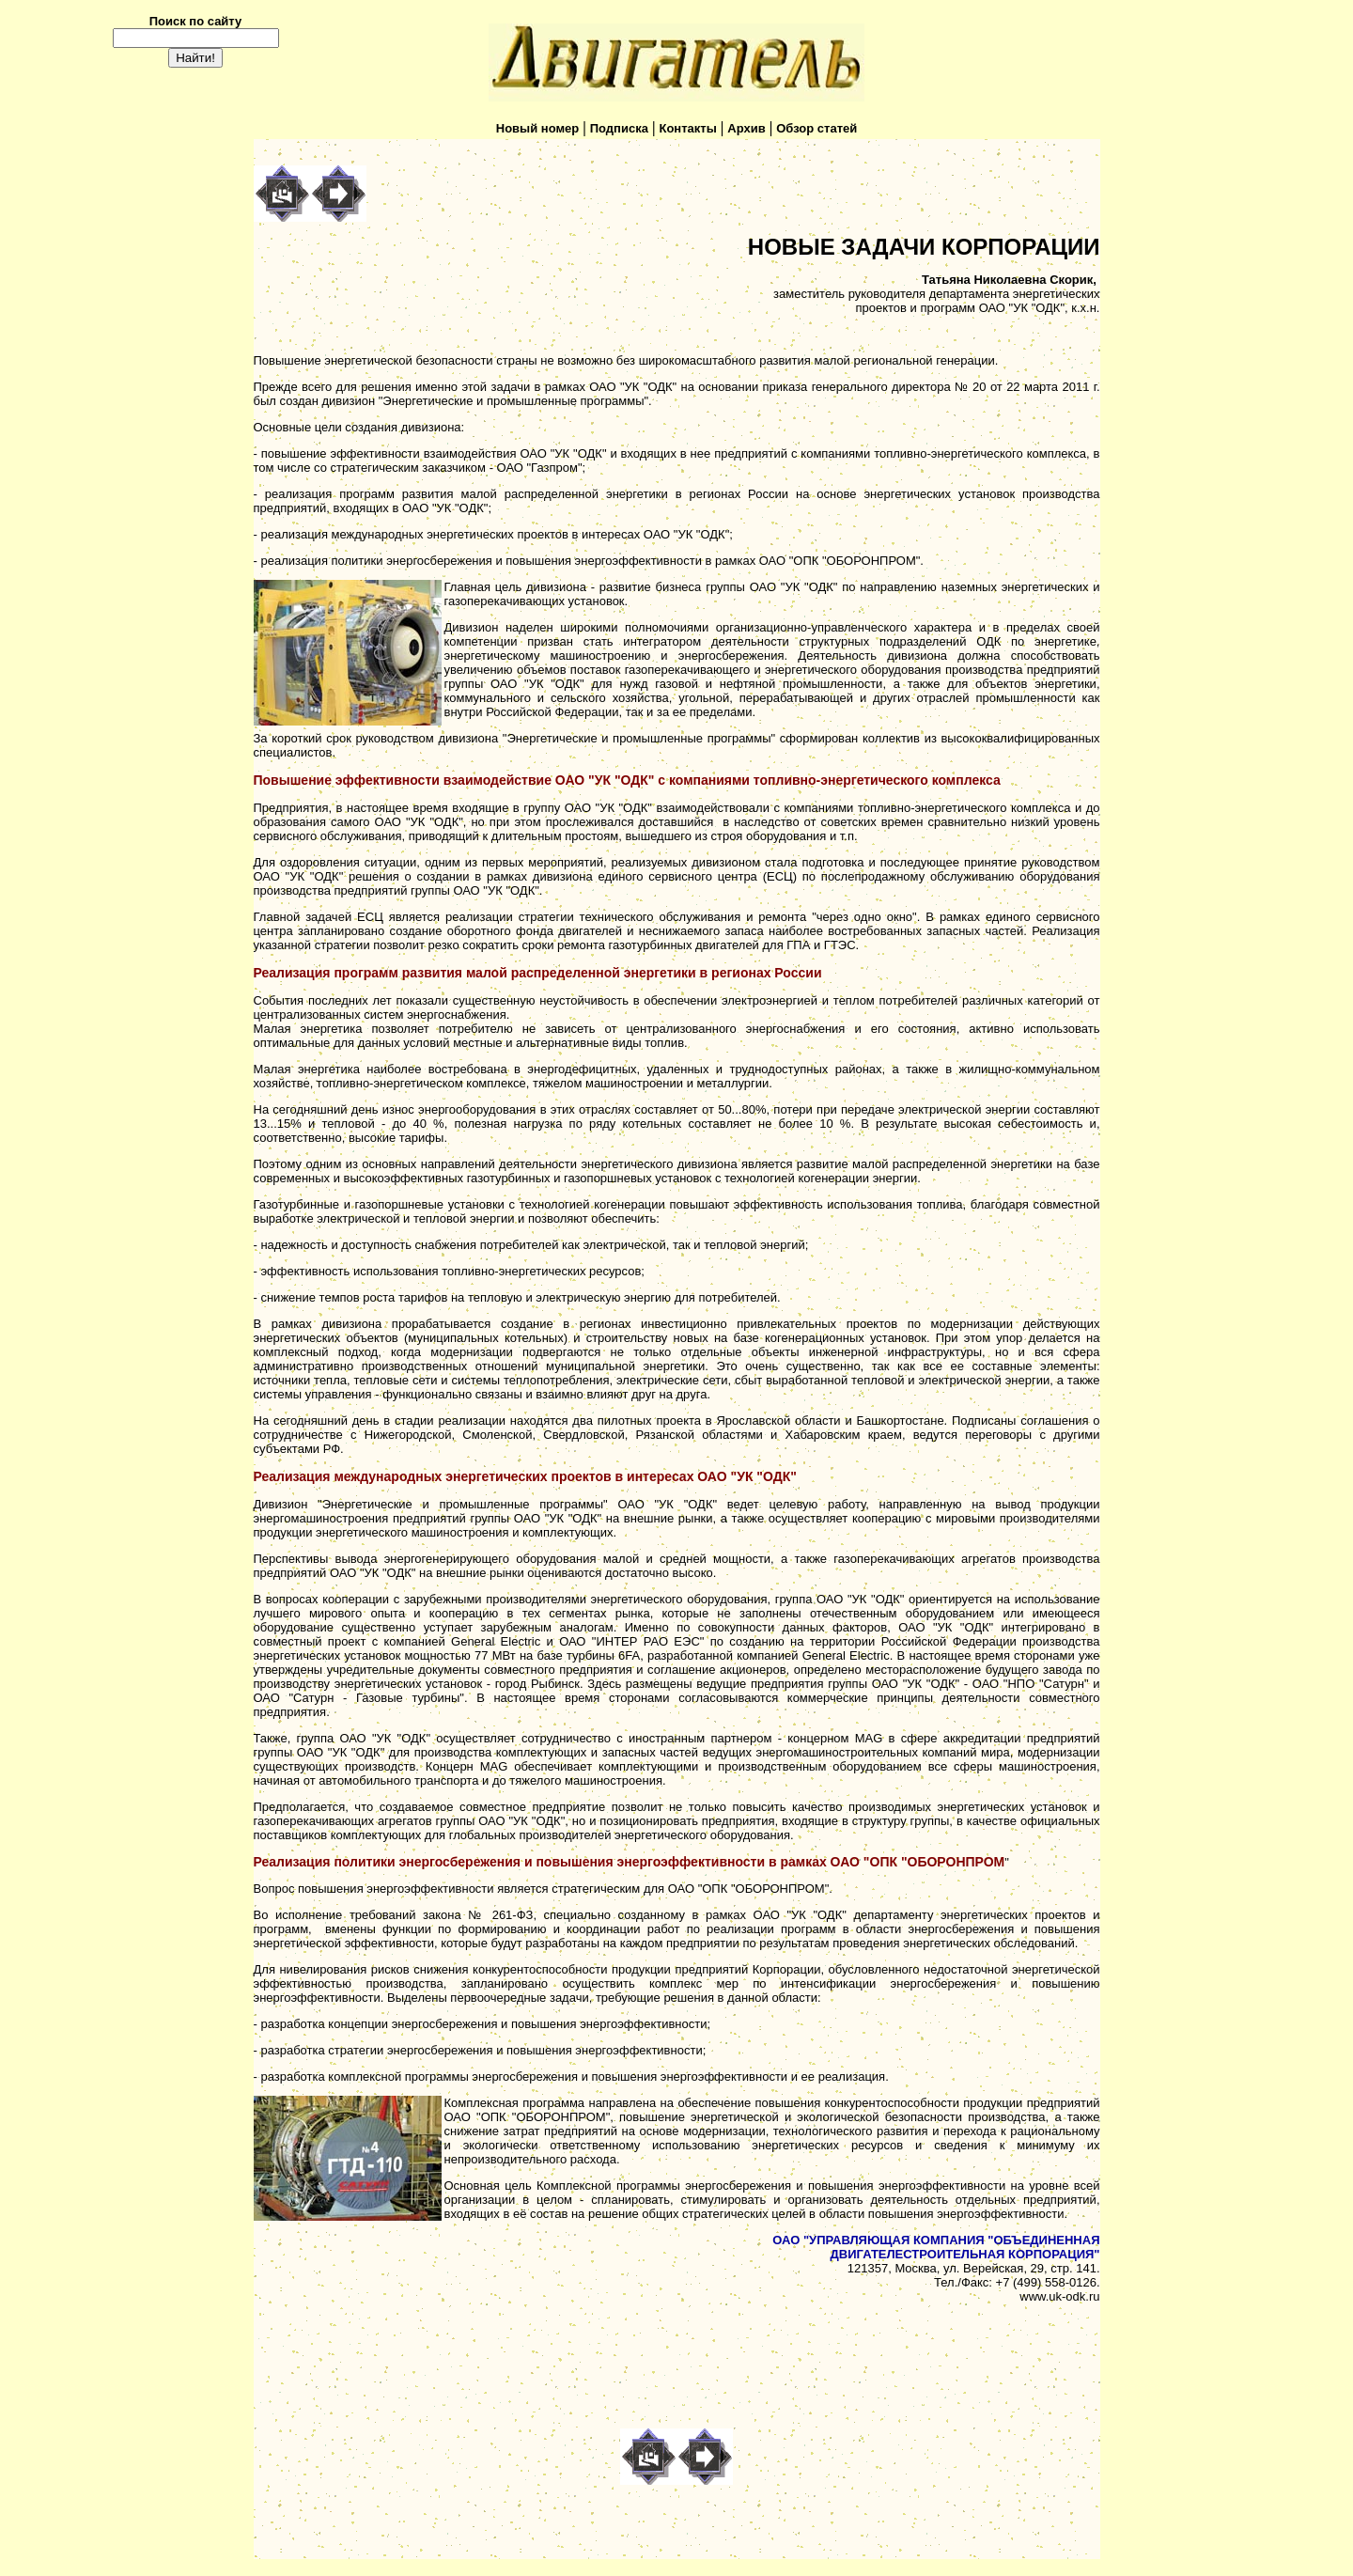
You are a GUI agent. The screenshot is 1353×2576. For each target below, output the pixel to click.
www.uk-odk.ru (1059, 2296)
